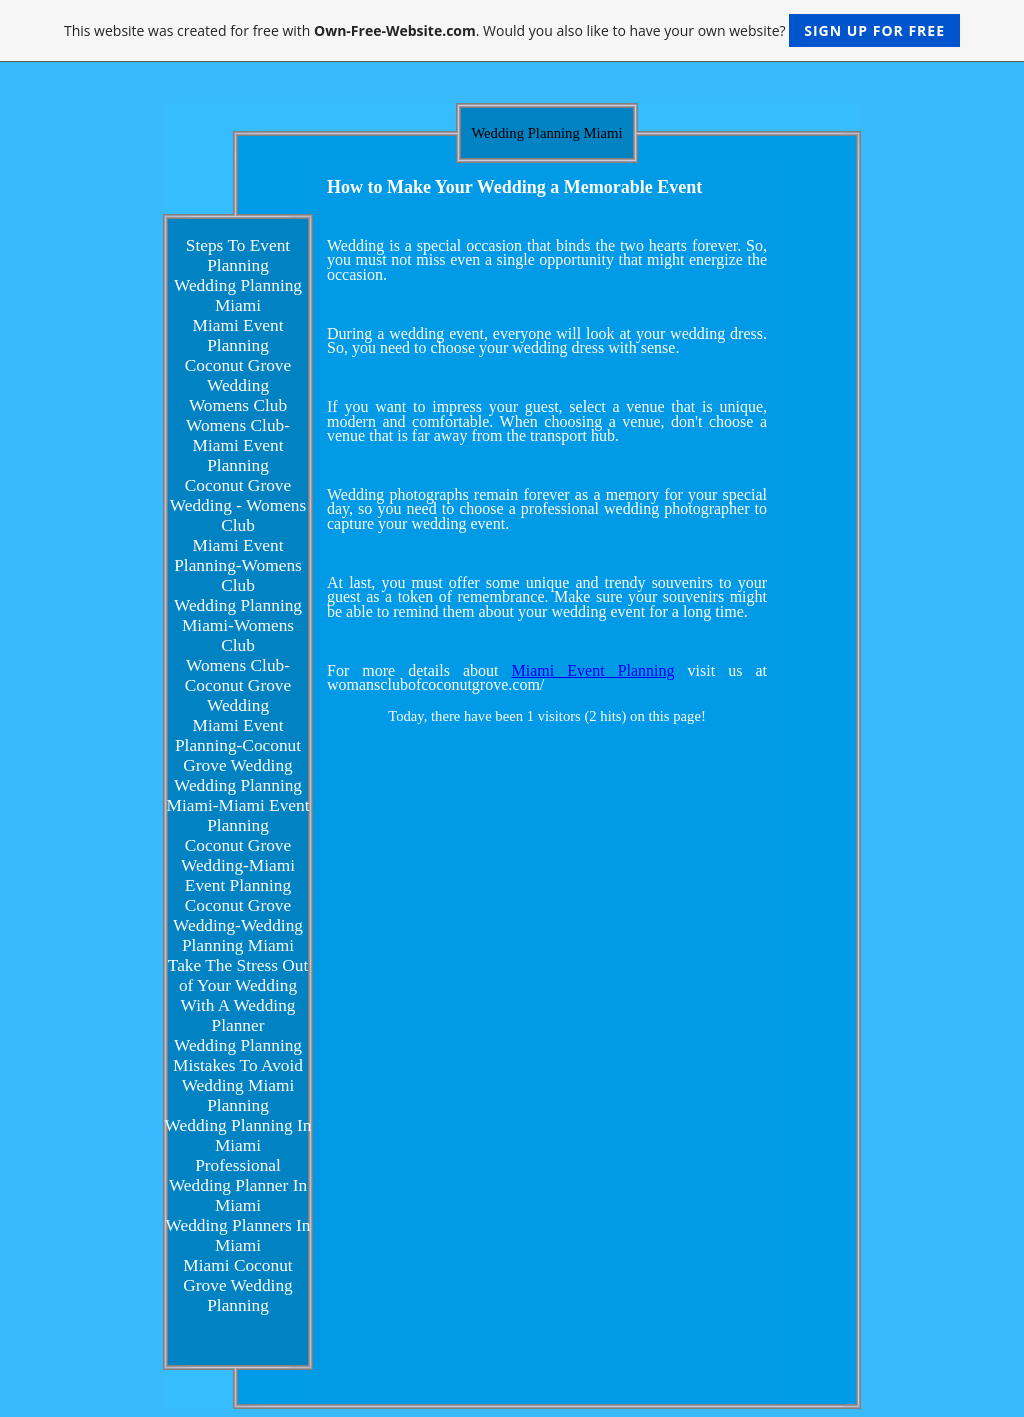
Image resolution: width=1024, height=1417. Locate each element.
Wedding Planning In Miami (238, 1135)
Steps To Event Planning (238, 255)
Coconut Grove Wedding (238, 375)
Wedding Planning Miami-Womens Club (238, 625)
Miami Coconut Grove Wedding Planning (237, 1285)
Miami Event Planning (238, 335)
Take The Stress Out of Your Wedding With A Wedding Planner (238, 995)
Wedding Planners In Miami (238, 1235)
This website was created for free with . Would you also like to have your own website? (512, 30)
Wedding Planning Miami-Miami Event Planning (238, 805)
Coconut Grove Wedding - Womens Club (238, 505)
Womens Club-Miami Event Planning (238, 445)
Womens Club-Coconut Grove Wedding (238, 685)
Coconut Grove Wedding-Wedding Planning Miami (238, 925)
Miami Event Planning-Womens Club (238, 565)
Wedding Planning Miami (238, 295)
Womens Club (238, 405)
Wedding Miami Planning (238, 1095)
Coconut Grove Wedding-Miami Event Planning (238, 865)
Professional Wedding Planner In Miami (238, 1185)
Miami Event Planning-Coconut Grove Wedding (238, 745)
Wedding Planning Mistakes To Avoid (238, 1055)
